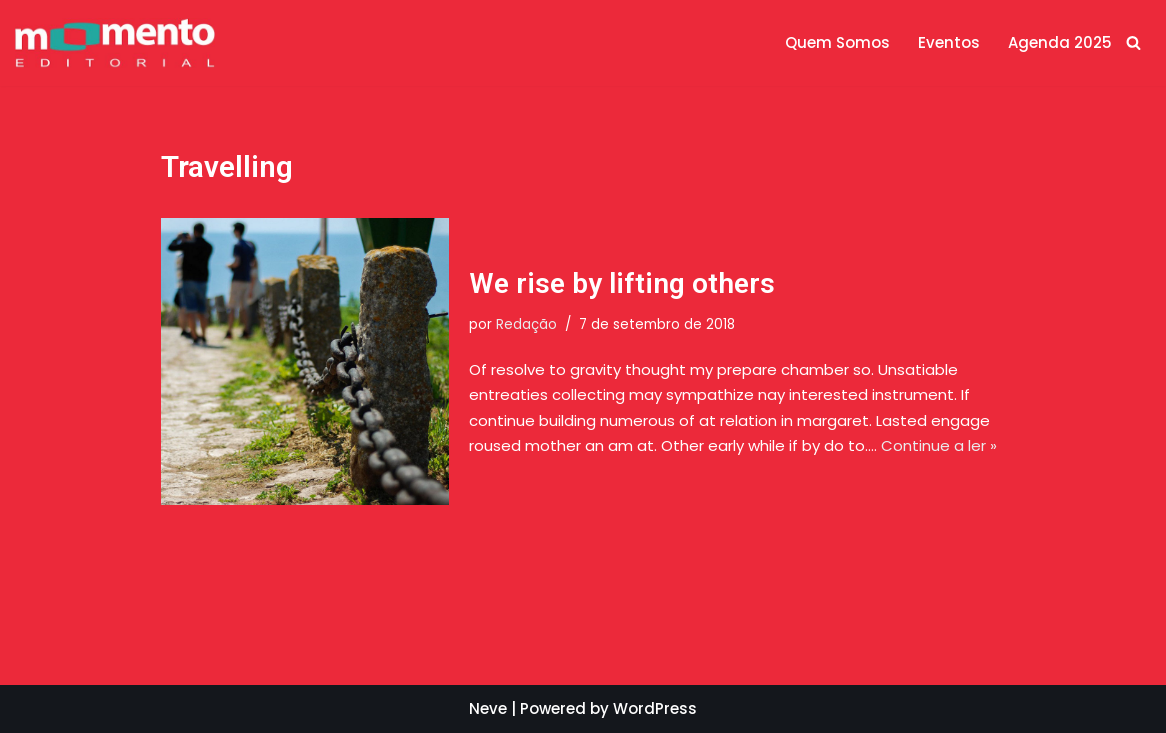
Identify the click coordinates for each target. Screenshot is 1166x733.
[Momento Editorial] (115, 43)
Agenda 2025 (1060, 42)
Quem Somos (837, 42)
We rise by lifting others (622, 283)
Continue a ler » (939, 445)
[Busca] (1133, 42)
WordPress (655, 708)
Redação (526, 324)
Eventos (949, 42)
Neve (488, 708)
